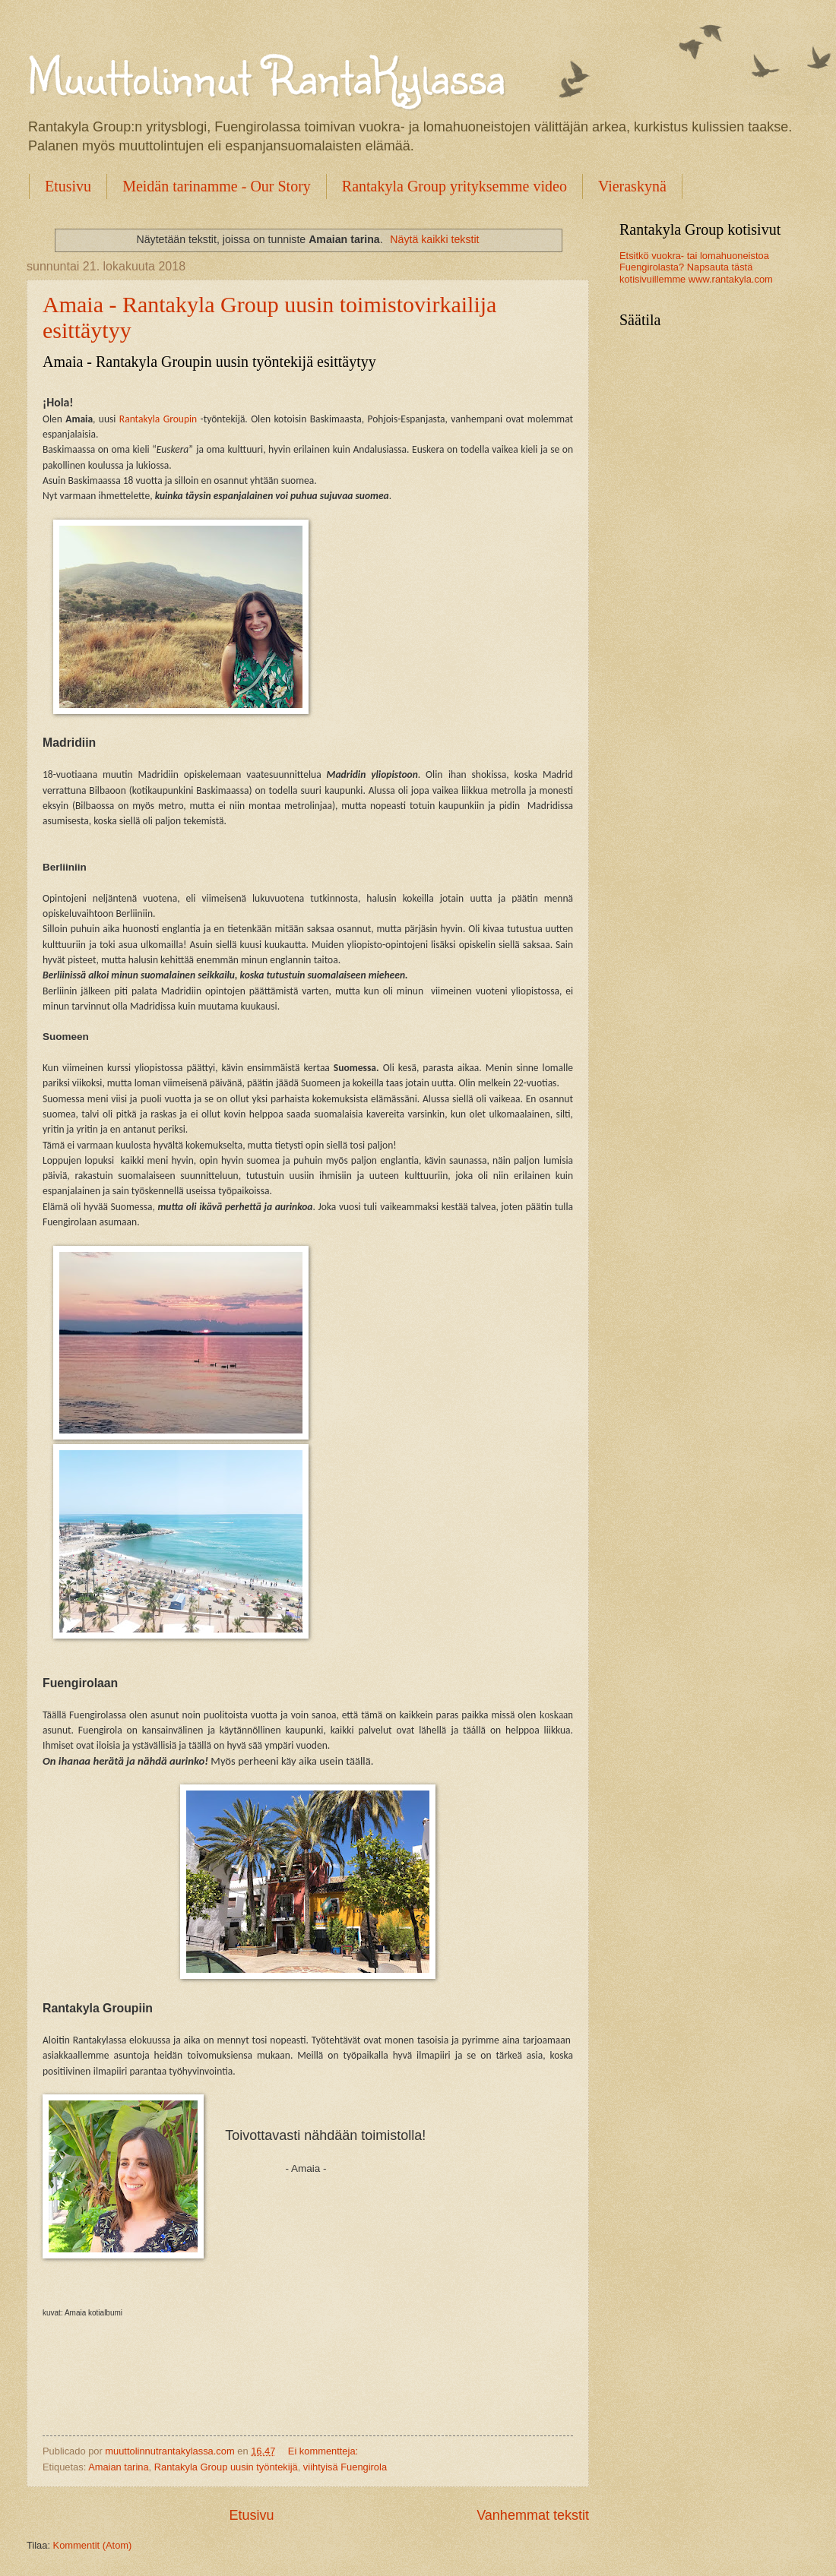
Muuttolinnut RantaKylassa (266, 74)
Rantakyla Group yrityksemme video (454, 186)
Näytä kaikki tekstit (434, 239)
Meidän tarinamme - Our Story (216, 186)
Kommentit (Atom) (92, 2545)
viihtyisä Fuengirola (345, 2467)
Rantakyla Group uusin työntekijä (226, 2467)
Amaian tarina (118, 2467)
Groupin (178, 418)
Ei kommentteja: (324, 2451)
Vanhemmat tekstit (533, 2515)
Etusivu (68, 186)
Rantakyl (137, 418)
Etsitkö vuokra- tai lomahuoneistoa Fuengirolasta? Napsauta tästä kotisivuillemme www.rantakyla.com (696, 267)
